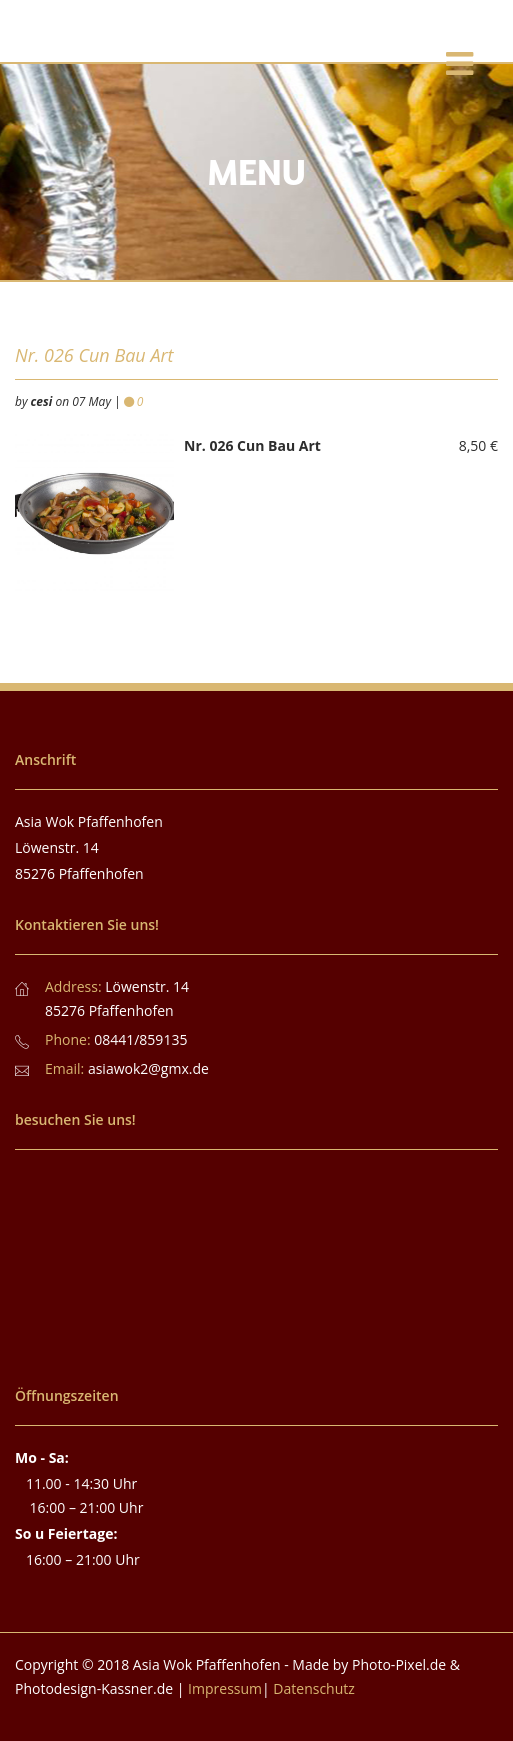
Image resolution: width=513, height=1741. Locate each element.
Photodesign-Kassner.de (94, 1688)
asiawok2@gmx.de (148, 1068)
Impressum (225, 1688)
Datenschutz (313, 1688)
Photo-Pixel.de (399, 1664)
